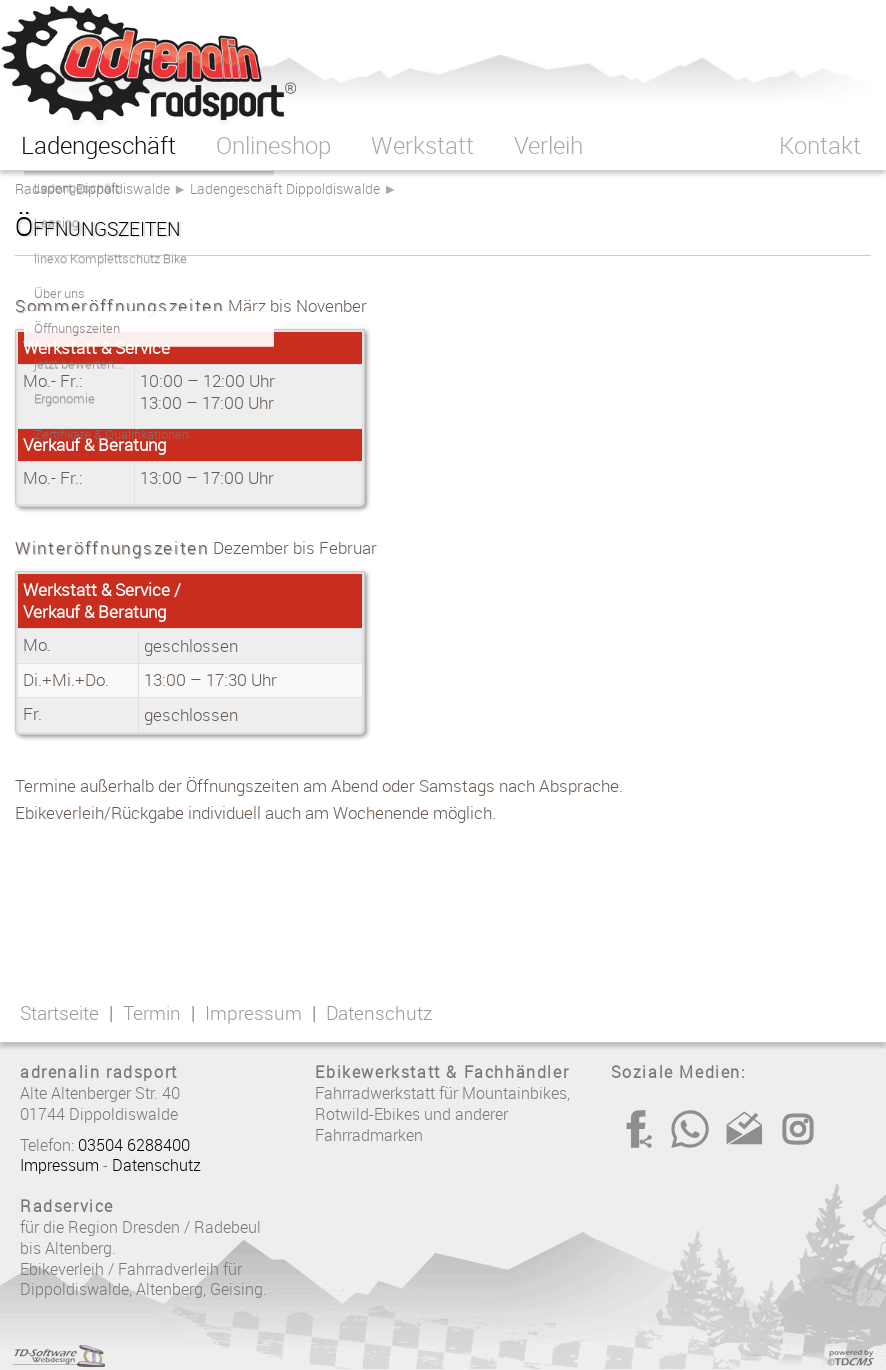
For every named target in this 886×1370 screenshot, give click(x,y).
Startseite (59, 1013)
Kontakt (820, 145)
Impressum (253, 1013)
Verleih (548, 145)
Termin (152, 1013)
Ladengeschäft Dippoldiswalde (285, 188)
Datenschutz (379, 1013)
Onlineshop (273, 145)
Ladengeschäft (98, 145)
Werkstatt (422, 145)
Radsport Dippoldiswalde (92, 188)
